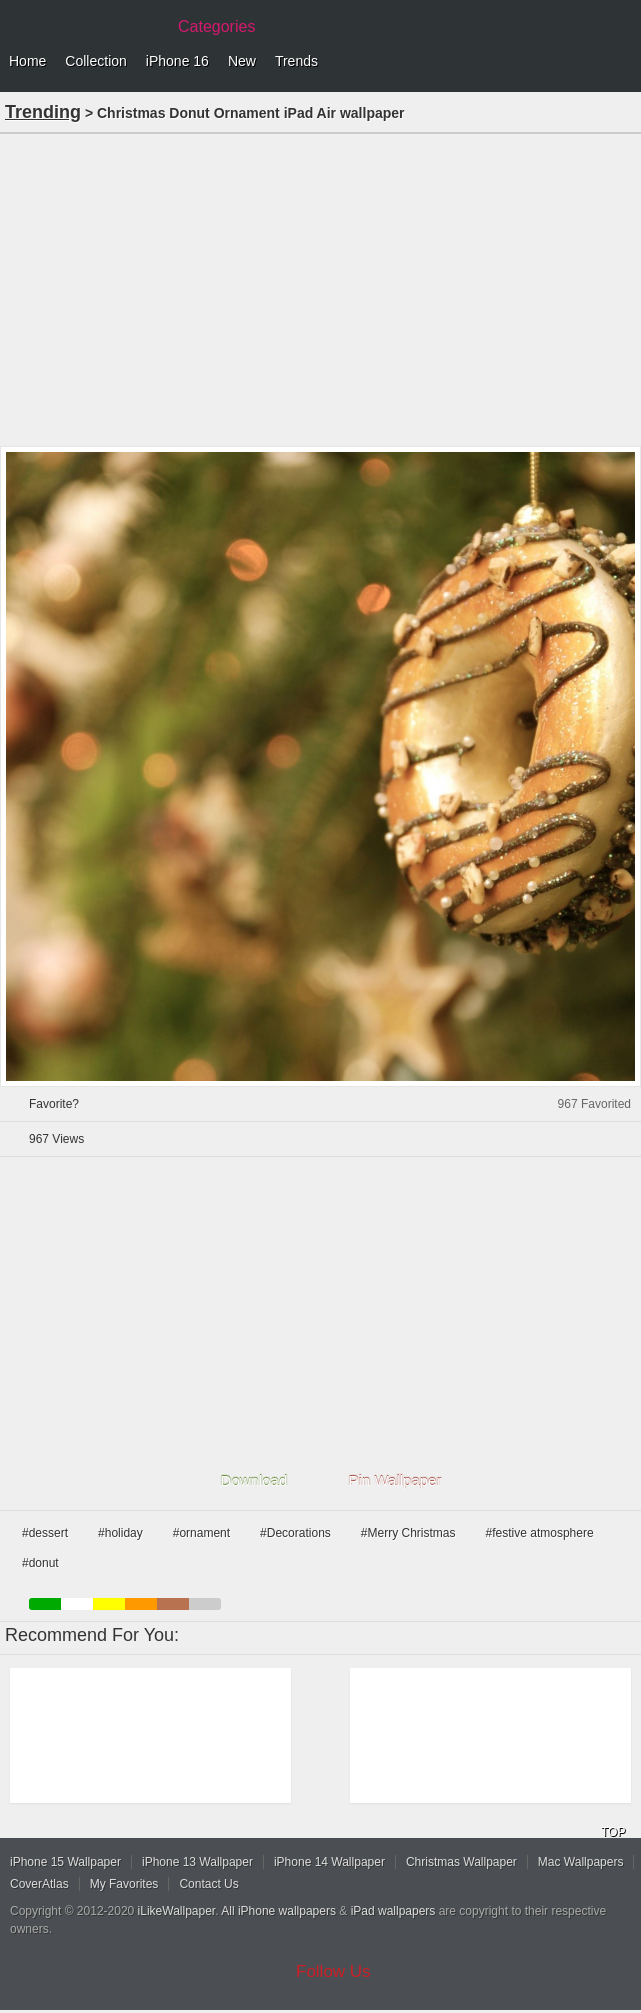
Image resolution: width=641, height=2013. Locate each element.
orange (141, 1604)
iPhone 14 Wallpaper (329, 1862)
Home (27, 61)
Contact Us (208, 1884)
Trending (43, 112)
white (77, 1604)
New (242, 61)
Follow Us (333, 1971)
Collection (95, 61)
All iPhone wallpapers (278, 1911)
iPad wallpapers (393, 1911)
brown (173, 1604)
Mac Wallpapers (581, 1862)
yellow (109, 1604)
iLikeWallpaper (177, 1911)
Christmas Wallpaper (461, 1862)
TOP (613, 1832)
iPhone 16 (177, 61)
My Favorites (124, 1884)
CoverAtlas (39, 1884)
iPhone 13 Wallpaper (197, 1862)
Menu (621, 62)
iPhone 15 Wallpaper (65, 1862)
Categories (216, 26)
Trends (296, 61)
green (45, 1604)
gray (205, 1604)
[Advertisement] (320, 288)
